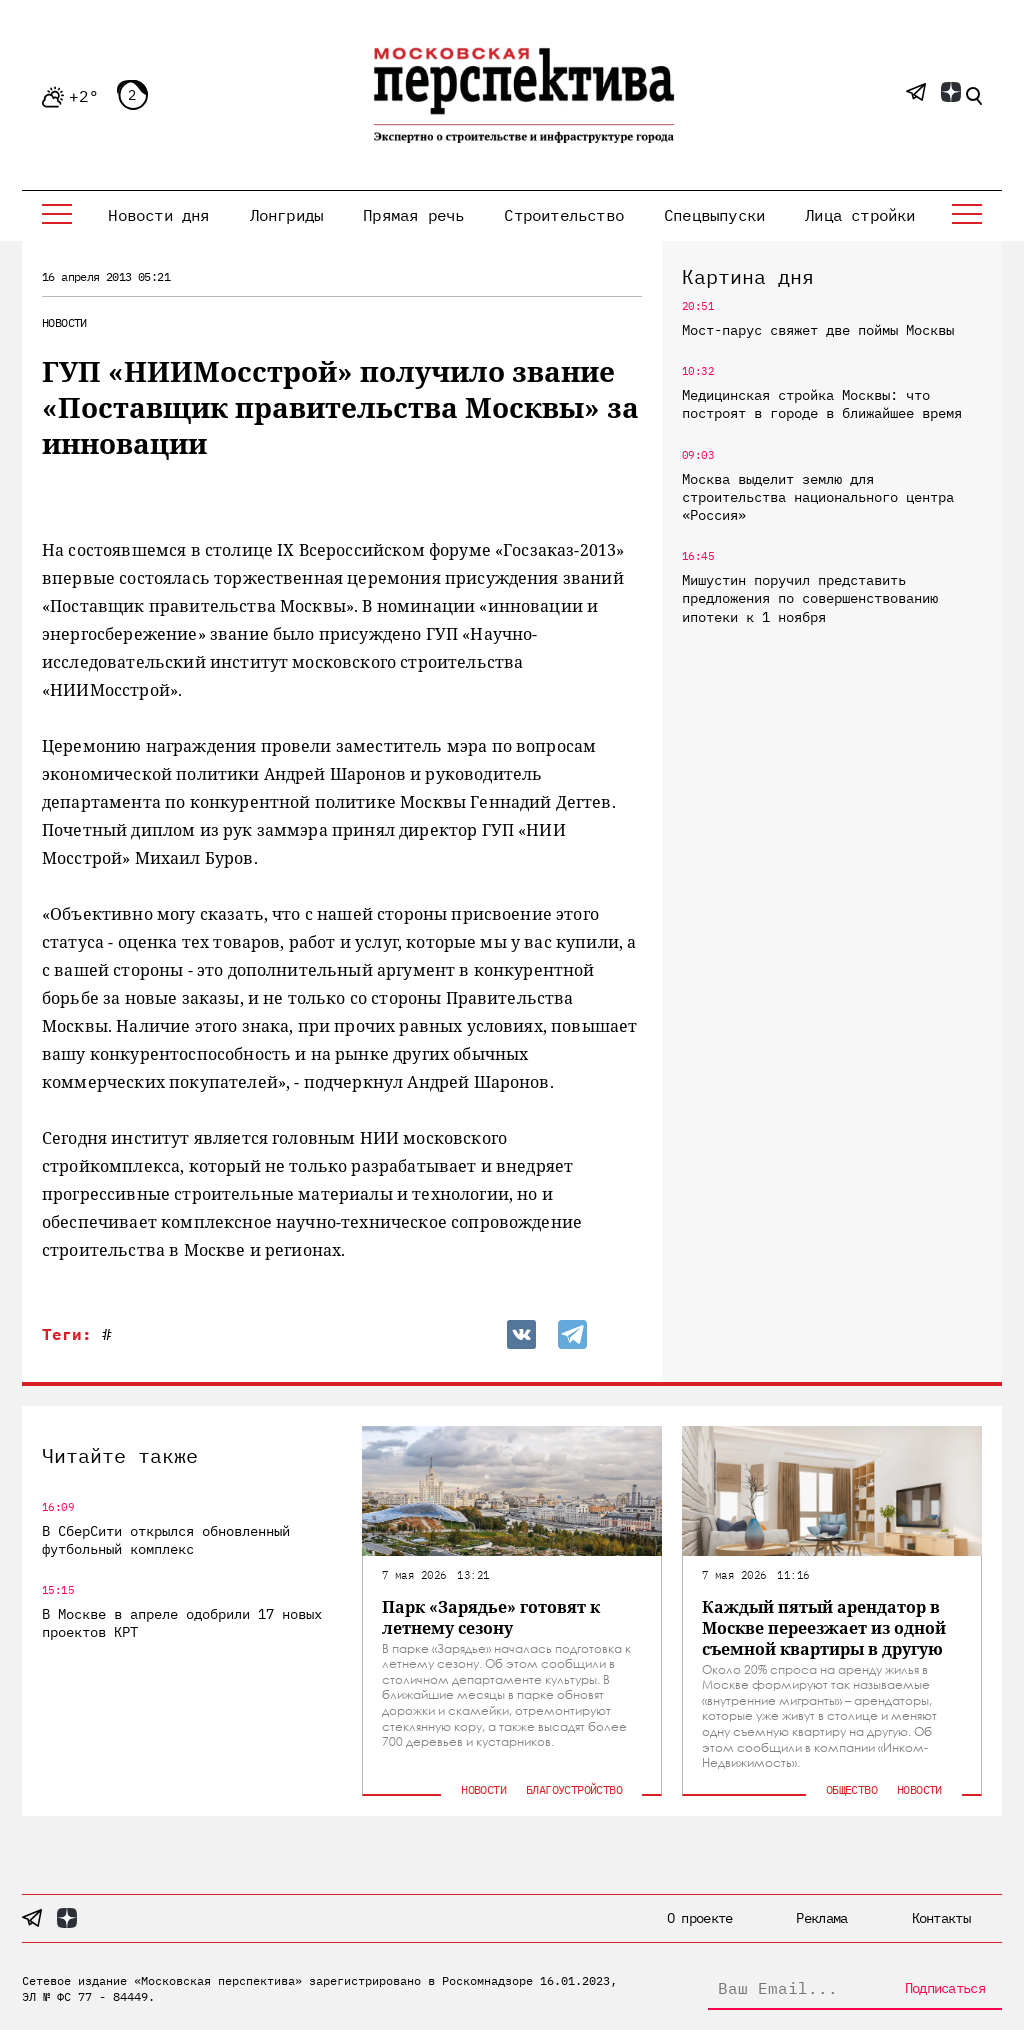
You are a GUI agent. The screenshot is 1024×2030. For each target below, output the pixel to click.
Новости (64, 322)
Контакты (941, 1918)
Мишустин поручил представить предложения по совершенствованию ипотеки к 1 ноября (810, 598)
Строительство (564, 215)
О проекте (700, 1918)
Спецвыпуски (714, 215)
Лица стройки (860, 215)
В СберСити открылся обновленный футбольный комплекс (166, 1540)
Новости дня (158, 215)
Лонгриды (287, 215)
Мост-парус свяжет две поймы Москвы (818, 330)
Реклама (821, 1918)
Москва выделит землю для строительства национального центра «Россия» (818, 497)
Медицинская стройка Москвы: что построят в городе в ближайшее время (822, 404)
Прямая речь (413, 215)
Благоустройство (574, 1789)
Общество (851, 1789)
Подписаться (945, 1988)
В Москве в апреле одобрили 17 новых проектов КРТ (182, 1623)
